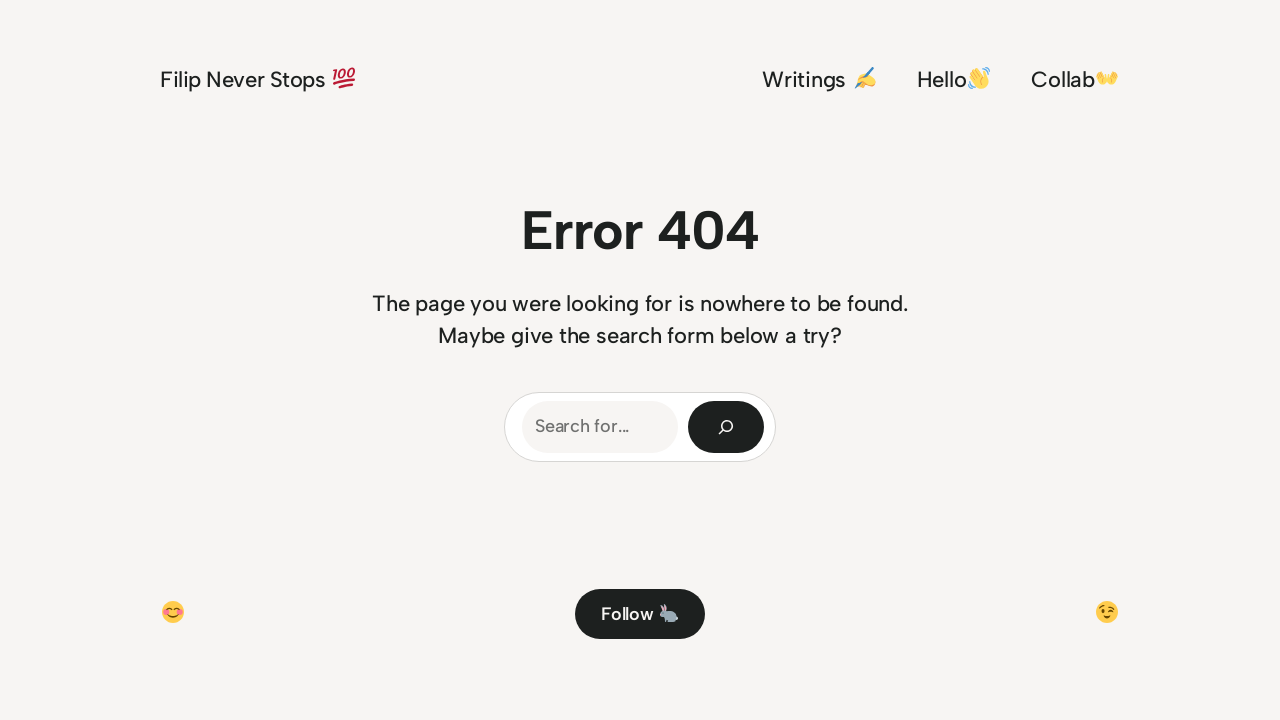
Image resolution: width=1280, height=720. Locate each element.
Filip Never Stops (257, 79)
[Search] (726, 427)
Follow (639, 614)
